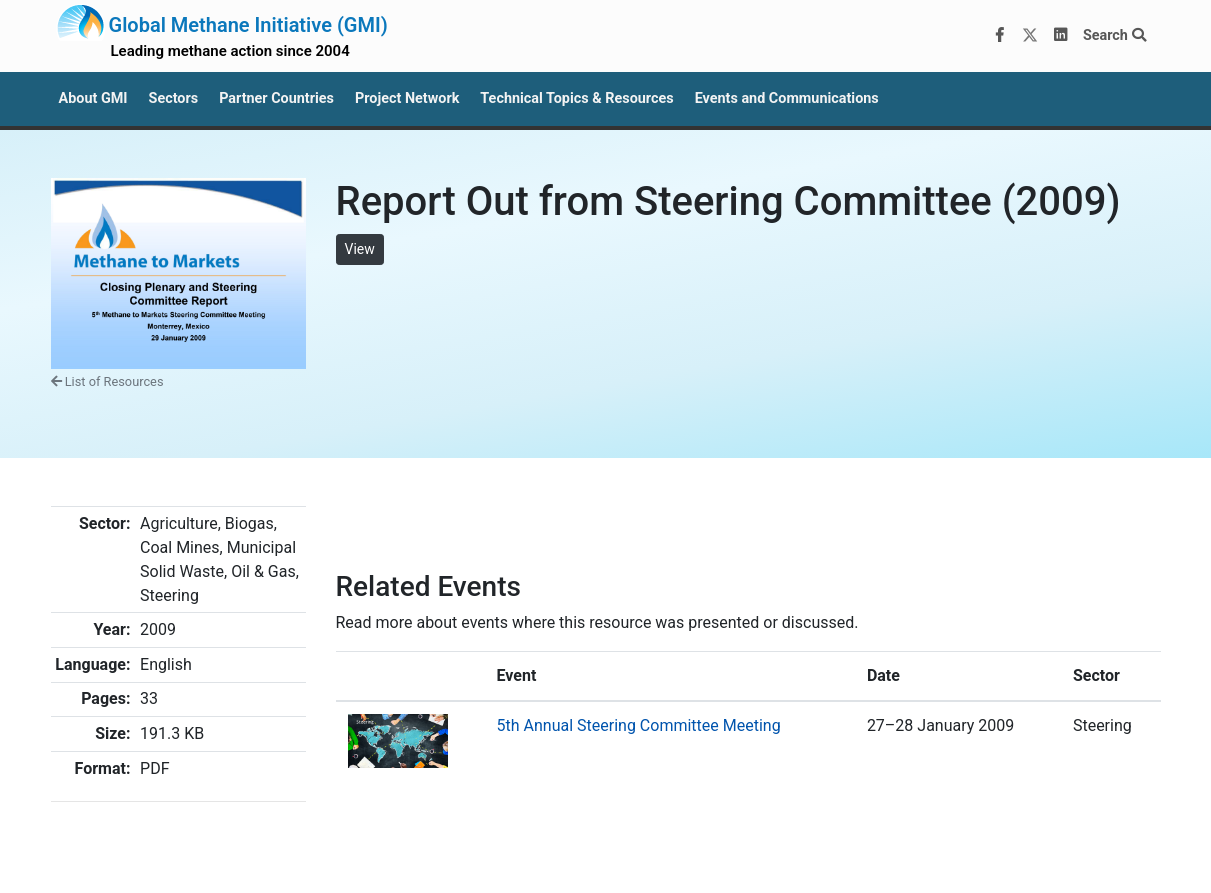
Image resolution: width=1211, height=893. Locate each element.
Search (1114, 35)
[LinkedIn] (1060, 36)
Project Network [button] (407, 98)
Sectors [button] (174, 98)
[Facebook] (999, 36)
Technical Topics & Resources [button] (576, 98)
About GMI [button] (93, 98)
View (360, 249)
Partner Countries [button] (276, 98)
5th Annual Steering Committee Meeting (639, 725)
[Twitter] (1030, 36)
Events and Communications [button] (787, 98)
